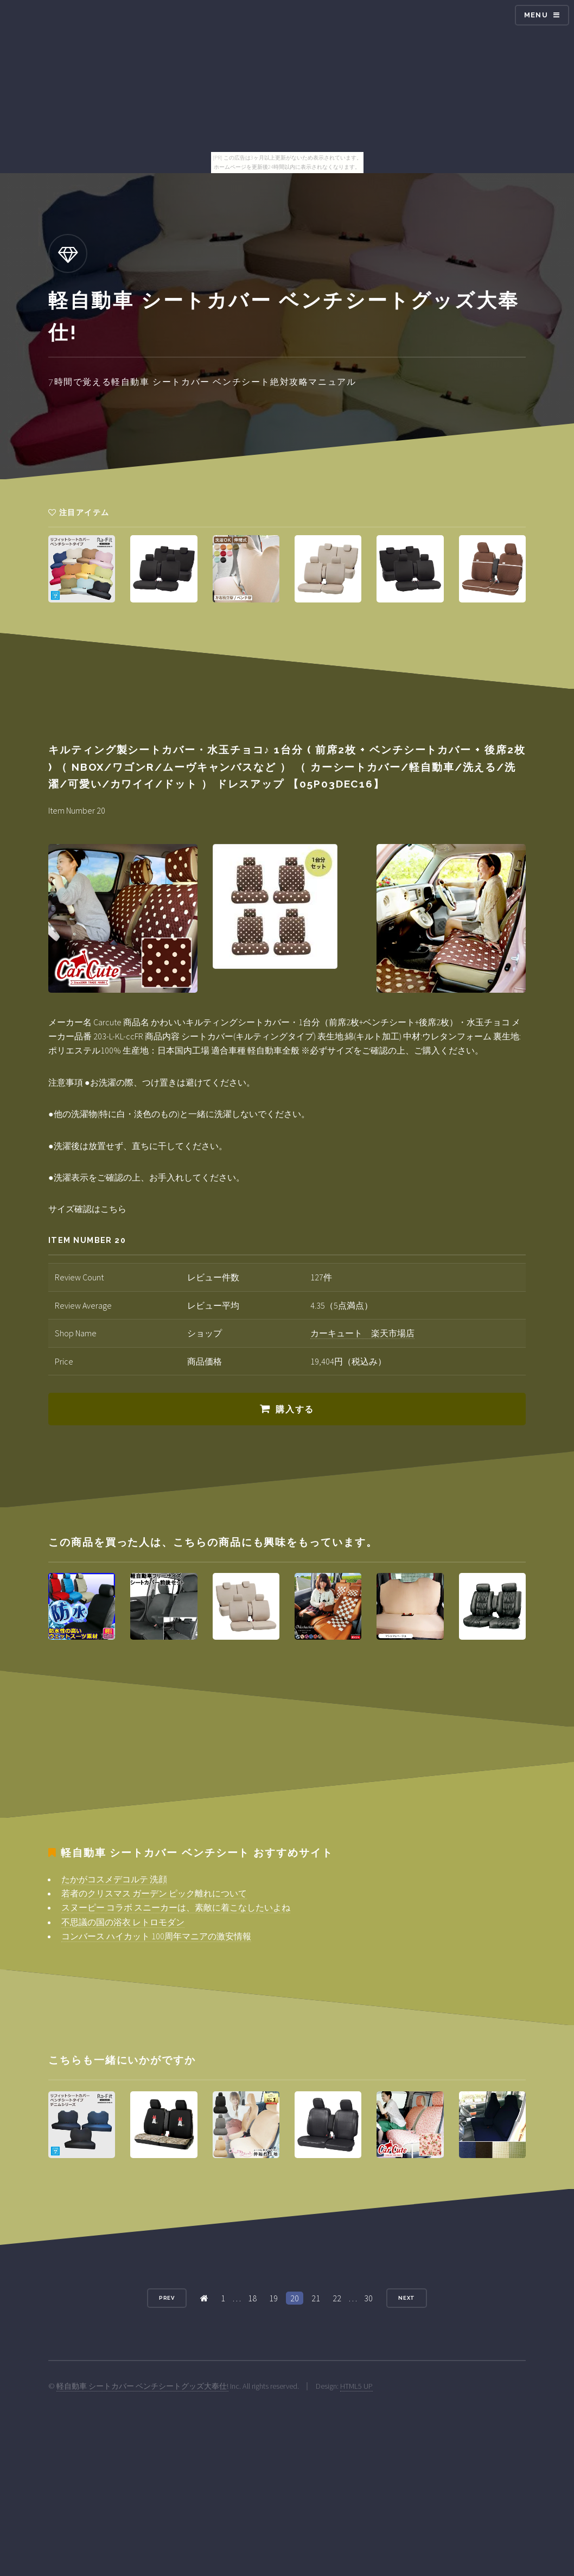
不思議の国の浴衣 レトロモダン (122, 1922)
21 (315, 2298)
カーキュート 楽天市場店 (362, 1333)
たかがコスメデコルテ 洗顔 (114, 1879)
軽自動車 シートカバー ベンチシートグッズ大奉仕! (142, 2386)
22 (337, 2298)
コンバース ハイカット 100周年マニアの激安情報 (156, 1936)
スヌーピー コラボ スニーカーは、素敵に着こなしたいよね (175, 1907)
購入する (295, 1409)
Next (407, 2298)
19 (273, 2298)
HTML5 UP (356, 2386)
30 (368, 2298)
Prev (167, 2298)
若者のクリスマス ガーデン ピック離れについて (154, 1893)
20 (294, 2298)
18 (252, 2298)
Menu (536, 15)
